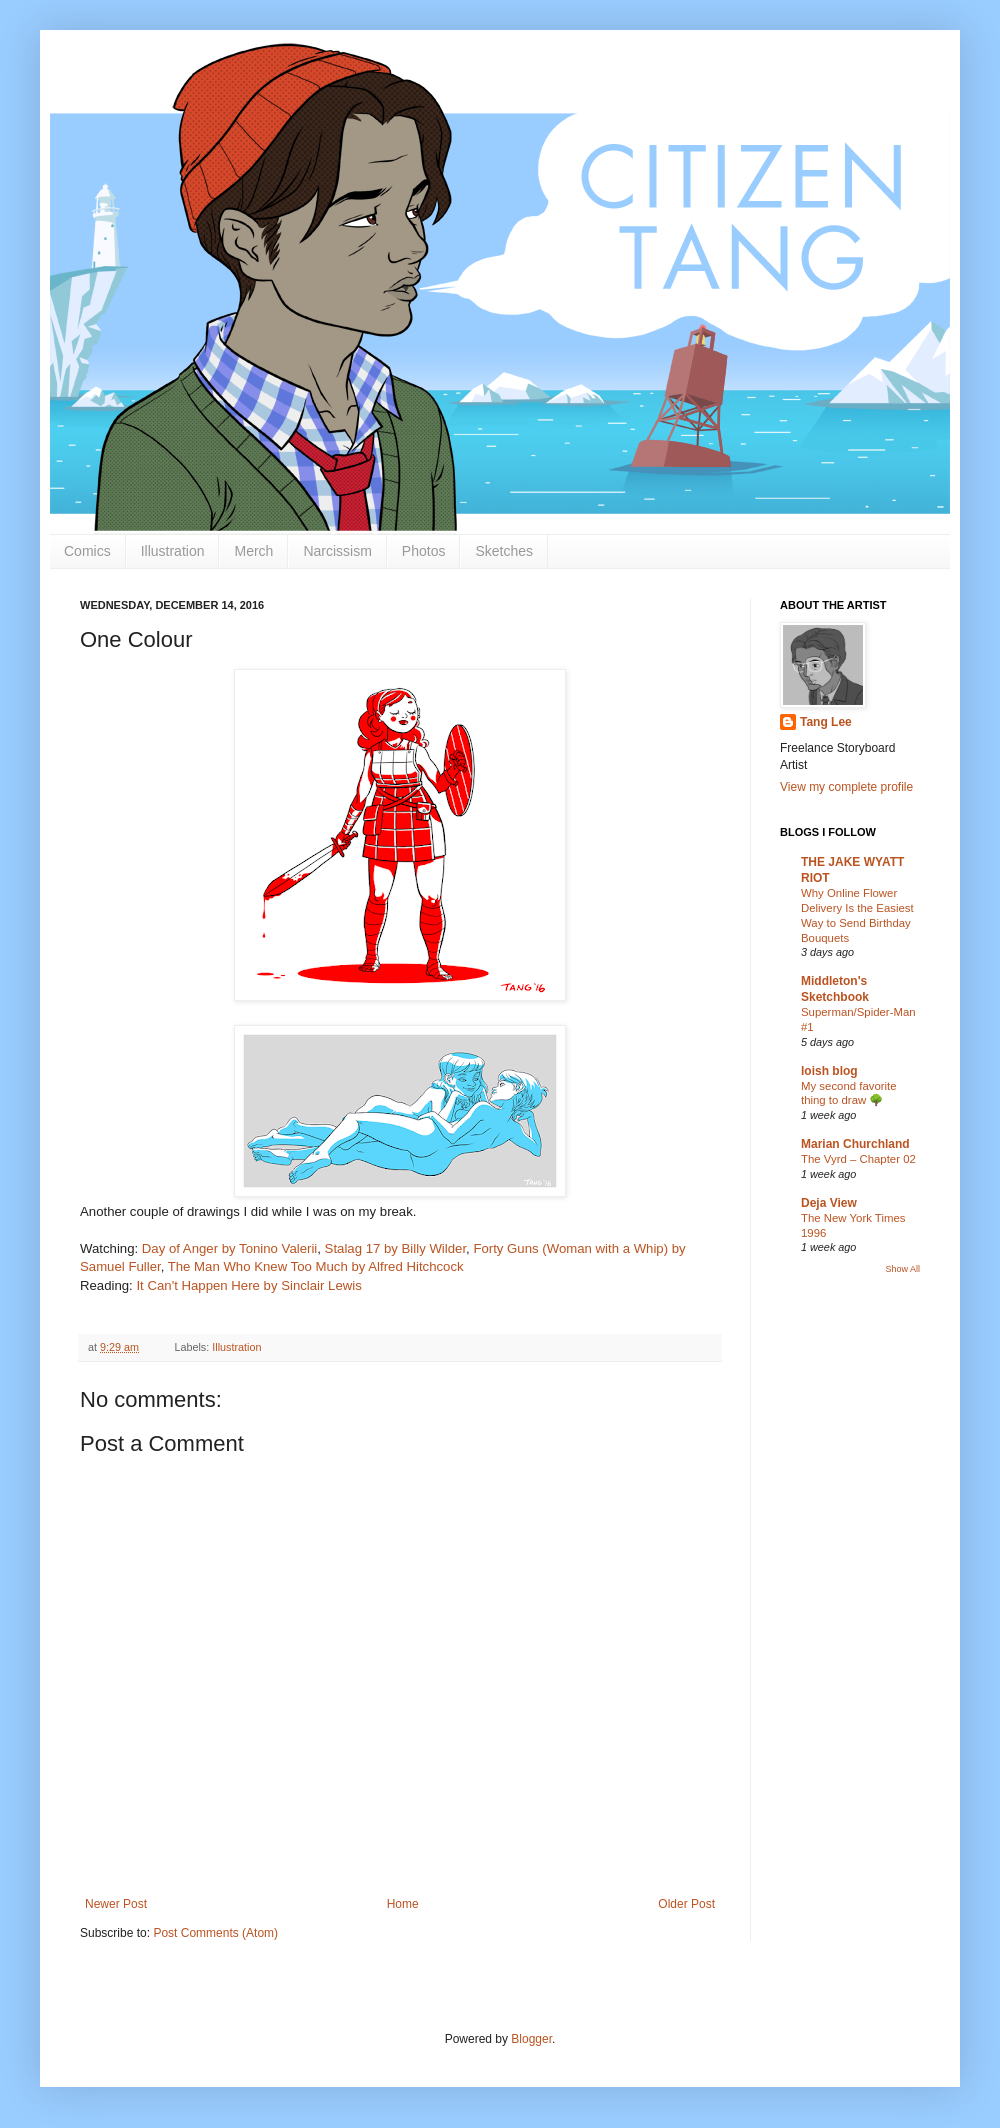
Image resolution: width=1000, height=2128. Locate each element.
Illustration (173, 551)
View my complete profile (846, 787)
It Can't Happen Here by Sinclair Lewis (248, 1285)
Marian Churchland (855, 1144)
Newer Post (116, 1904)
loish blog (829, 1071)
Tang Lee (826, 722)
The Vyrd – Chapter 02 (858, 1159)
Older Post (686, 1904)
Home (403, 1904)
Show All (902, 1269)
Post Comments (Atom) (215, 1933)
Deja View (829, 1203)
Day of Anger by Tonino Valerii (229, 1248)
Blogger (531, 2039)
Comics (87, 551)
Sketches (504, 551)
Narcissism (337, 551)
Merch (253, 551)
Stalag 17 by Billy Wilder (395, 1248)
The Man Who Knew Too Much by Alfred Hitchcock (316, 1266)
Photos (424, 551)
